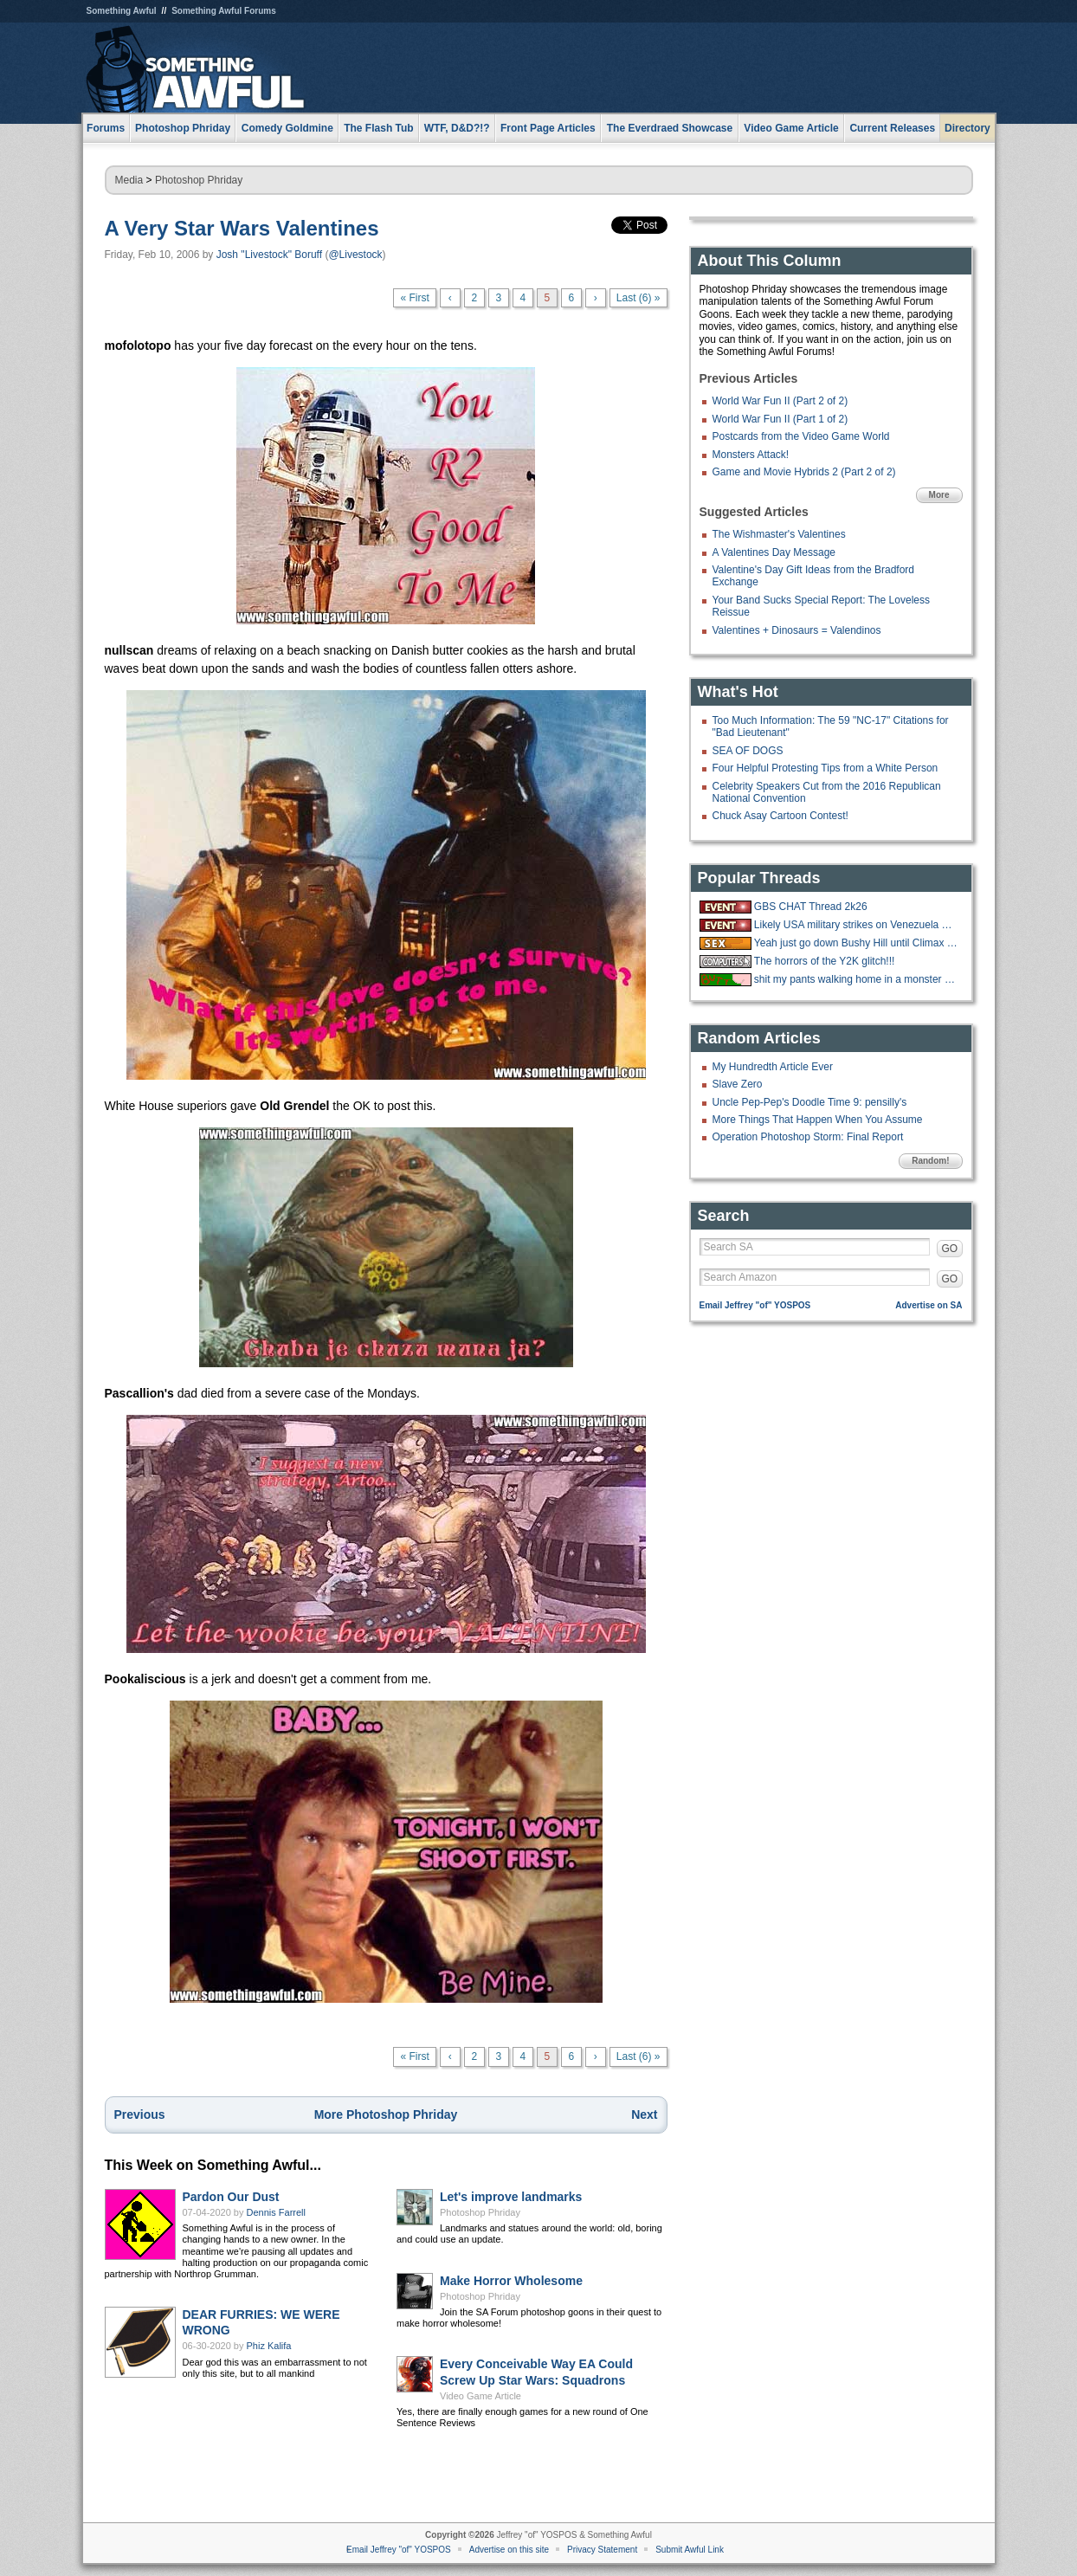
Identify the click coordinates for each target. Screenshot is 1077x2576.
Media (129, 180)
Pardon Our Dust (231, 2197)
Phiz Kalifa (269, 2345)
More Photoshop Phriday (386, 2114)
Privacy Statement (602, 2549)
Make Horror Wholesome (511, 2281)
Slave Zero (738, 1084)
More (939, 495)
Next (644, 2114)
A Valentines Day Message (774, 552)
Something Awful (122, 11)
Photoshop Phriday (198, 180)
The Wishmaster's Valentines (779, 534)
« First (414, 298)
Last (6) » (638, 298)
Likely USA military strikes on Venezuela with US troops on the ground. (856, 925)
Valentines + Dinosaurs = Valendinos (797, 630)
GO (950, 1249)
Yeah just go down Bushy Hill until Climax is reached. (856, 943)
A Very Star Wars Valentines (242, 228)
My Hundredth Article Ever (773, 1067)
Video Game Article (480, 2396)
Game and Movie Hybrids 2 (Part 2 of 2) (804, 472)
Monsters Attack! (751, 455)
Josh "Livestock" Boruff (269, 255)
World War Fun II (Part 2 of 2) (780, 401)
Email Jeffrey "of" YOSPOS (755, 1305)
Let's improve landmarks (511, 2197)
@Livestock (355, 255)
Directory (967, 128)
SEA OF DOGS (748, 751)
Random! (930, 1160)
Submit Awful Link (689, 2549)
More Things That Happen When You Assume (818, 1120)
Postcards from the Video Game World (801, 436)
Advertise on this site (509, 2549)
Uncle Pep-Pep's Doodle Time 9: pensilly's (810, 1102)
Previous (139, 2114)
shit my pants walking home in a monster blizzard (856, 979)
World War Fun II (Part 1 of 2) (780, 419)
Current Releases (892, 128)
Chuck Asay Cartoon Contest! (780, 816)
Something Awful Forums (223, 11)
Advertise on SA (928, 1305)
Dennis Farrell (276, 2212)
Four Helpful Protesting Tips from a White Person (825, 768)
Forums (106, 128)
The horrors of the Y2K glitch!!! (824, 961)
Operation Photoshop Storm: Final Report (808, 1137)
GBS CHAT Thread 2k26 (810, 907)
